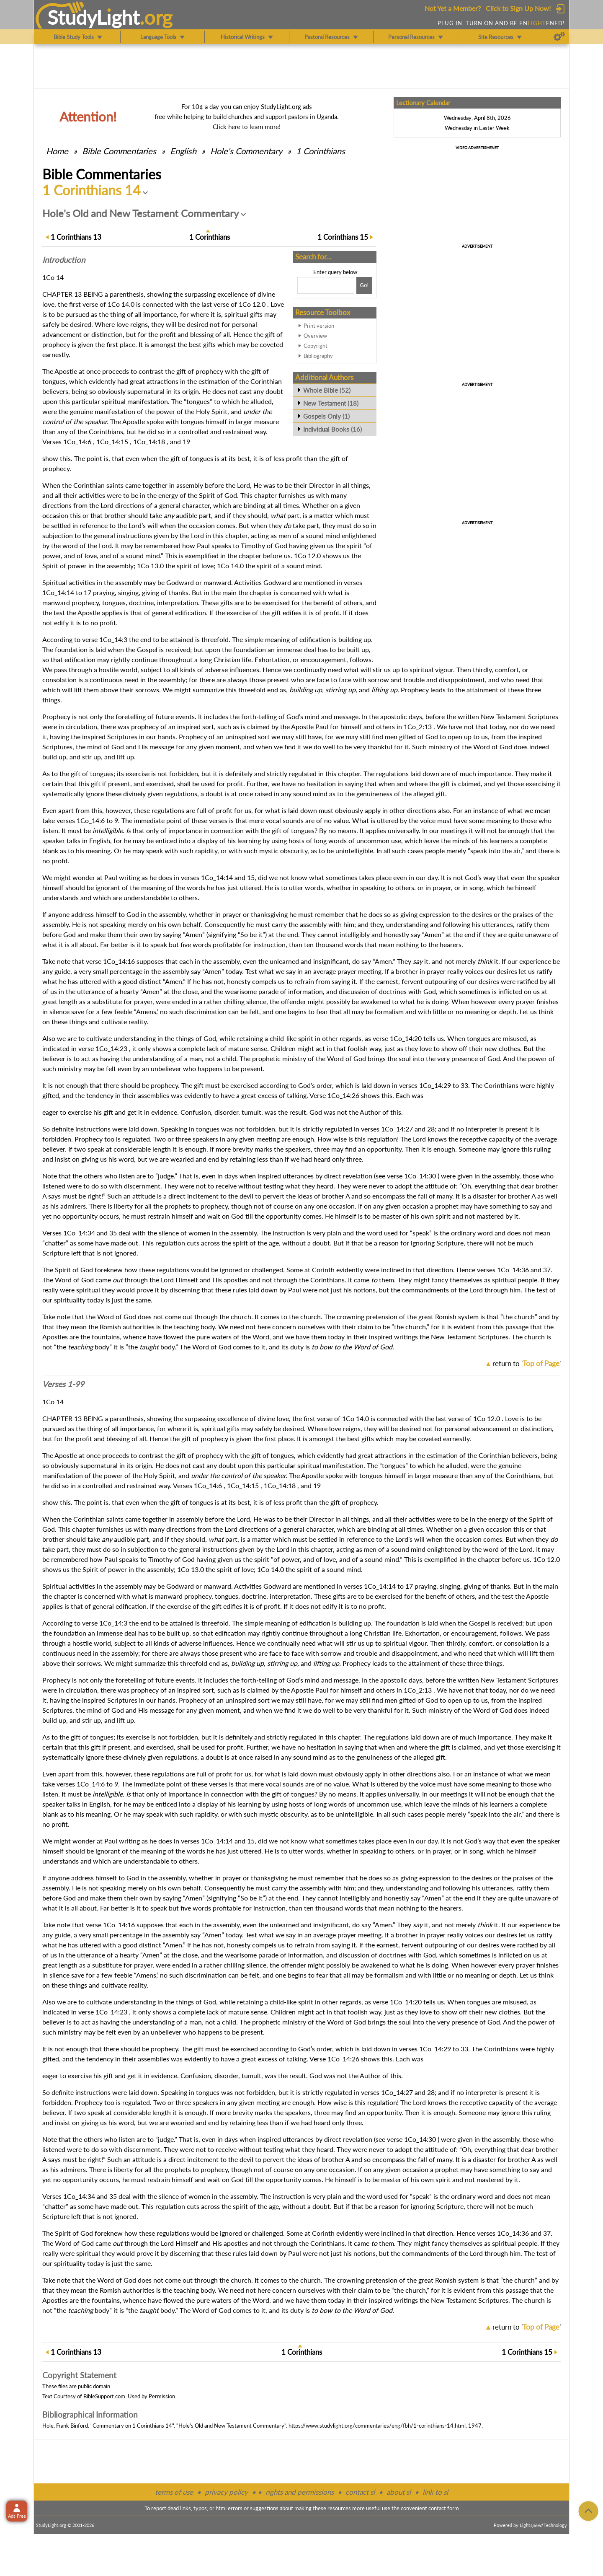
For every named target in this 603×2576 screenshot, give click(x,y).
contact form (443, 2508)
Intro (63, 259)
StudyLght (93, 17)
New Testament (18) (330, 403)
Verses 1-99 (63, 1384)
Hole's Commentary (246, 151)
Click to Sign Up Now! (518, 8)
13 (76, 237)
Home (57, 151)
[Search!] (364, 285)
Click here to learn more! (247, 126)
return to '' (526, 1363)
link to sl (435, 2492)
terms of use (174, 2492)
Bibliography (318, 355)
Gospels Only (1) (326, 416)
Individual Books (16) (332, 429)
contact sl (360, 2492)
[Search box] (325, 285)
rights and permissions (299, 2492)
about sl (399, 2492)
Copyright (315, 345)
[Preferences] (559, 37)
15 (342, 237)
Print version (319, 325)
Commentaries (119, 151)
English (183, 151)
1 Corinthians (320, 151)
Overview (315, 335)
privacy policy (226, 2492)
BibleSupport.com (104, 2396)
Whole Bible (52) (326, 390)
